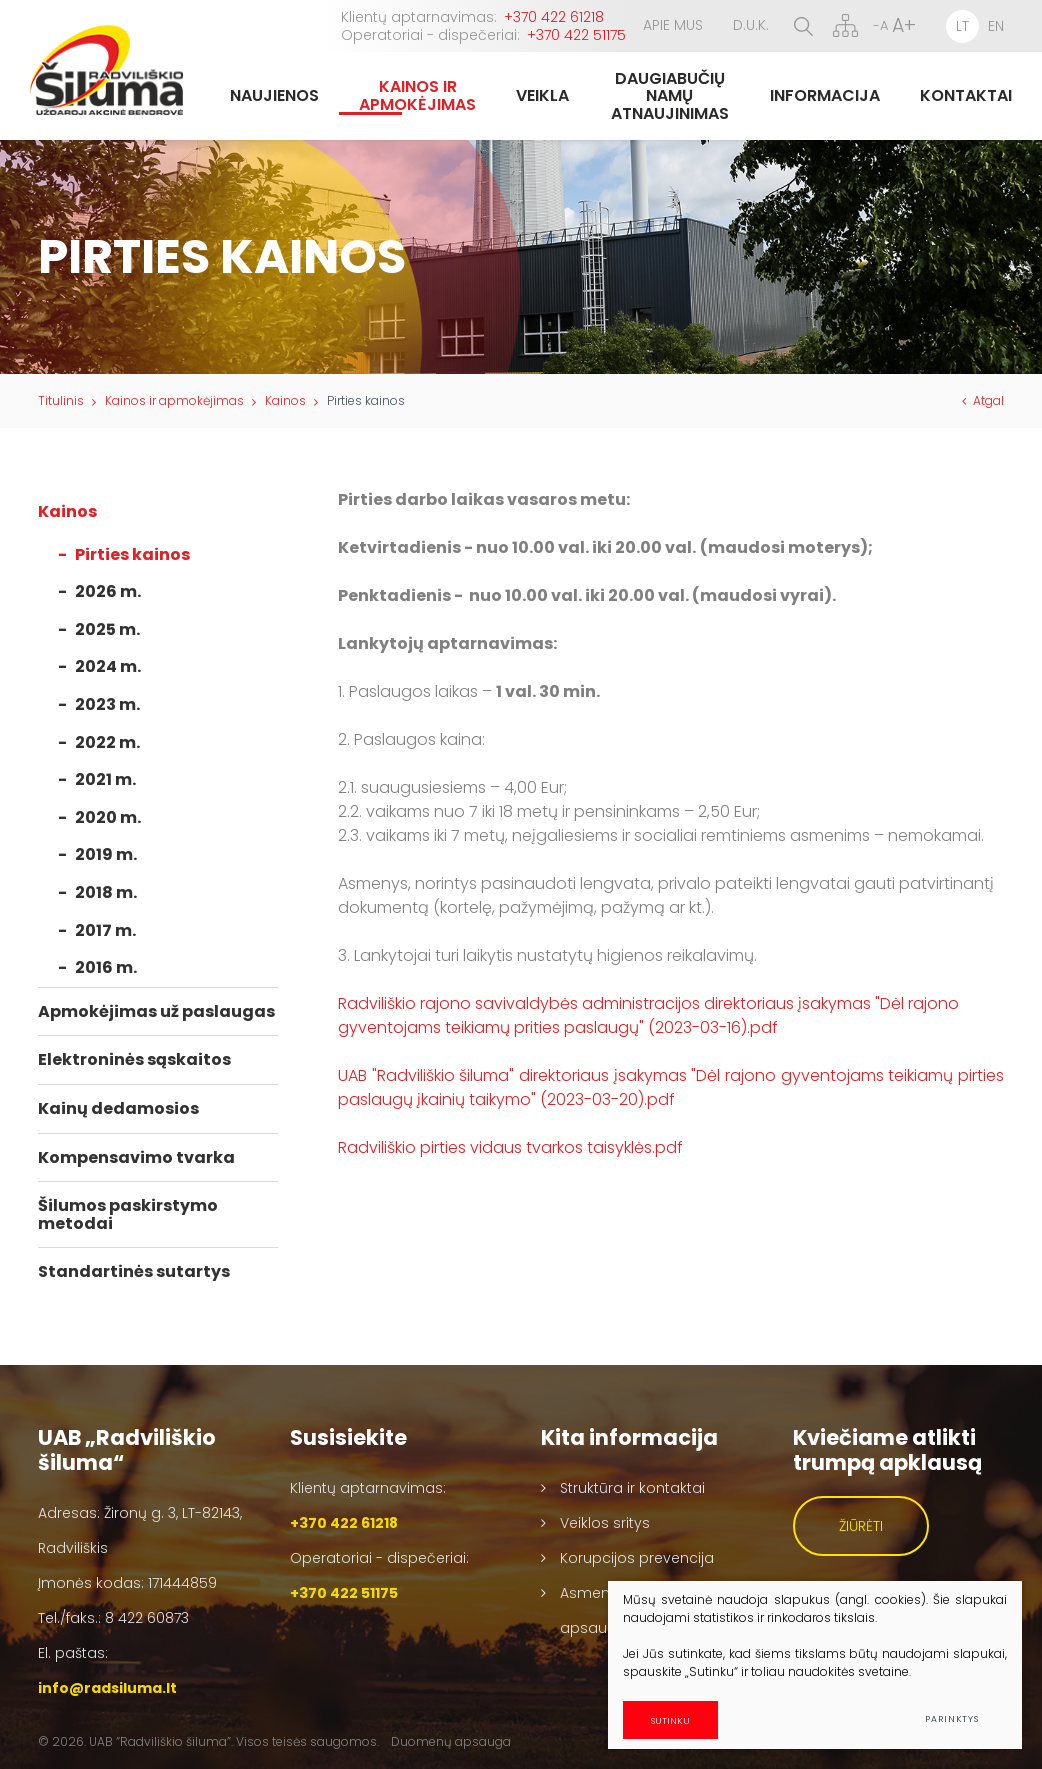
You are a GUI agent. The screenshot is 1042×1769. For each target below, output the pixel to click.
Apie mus (673, 25)
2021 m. (105, 779)
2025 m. (107, 629)
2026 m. (108, 591)
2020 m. (108, 817)
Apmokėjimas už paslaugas (156, 1011)
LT (962, 26)
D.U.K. (751, 25)
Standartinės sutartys (134, 1271)
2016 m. (106, 967)
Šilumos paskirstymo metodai (128, 1214)
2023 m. (107, 704)
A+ (904, 25)
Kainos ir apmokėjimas (174, 400)
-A (880, 25)
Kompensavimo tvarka (136, 1157)
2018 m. (106, 892)
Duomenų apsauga (451, 1741)
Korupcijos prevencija (637, 1558)
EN (996, 26)
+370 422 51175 (576, 35)
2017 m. (105, 930)
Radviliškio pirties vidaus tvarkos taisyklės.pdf (510, 1147)
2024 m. (108, 666)
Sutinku (684, 1719)
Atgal (983, 400)
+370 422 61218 (554, 17)
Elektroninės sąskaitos (134, 1059)
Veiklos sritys (605, 1523)
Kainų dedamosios (118, 1108)
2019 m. (106, 854)
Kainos (285, 400)
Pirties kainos (132, 554)
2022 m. (107, 742)
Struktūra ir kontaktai (632, 1488)
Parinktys (952, 1719)
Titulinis (61, 400)
